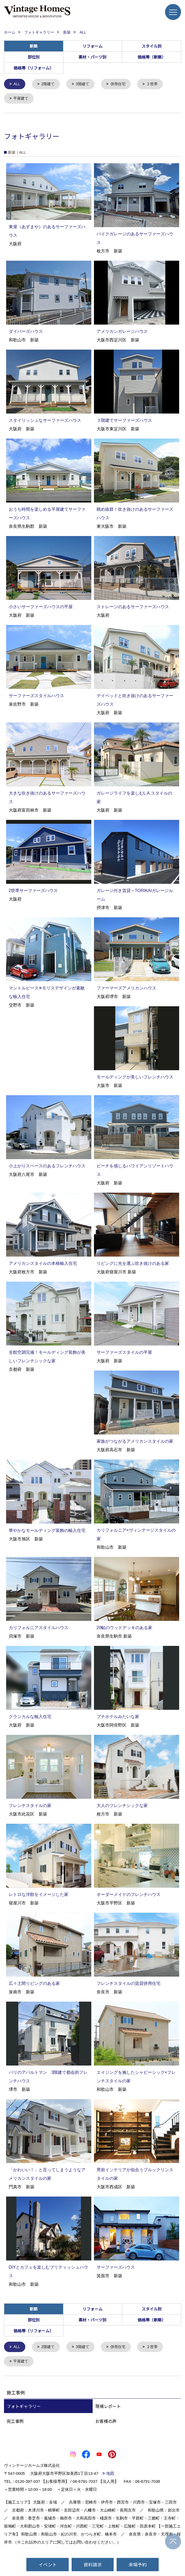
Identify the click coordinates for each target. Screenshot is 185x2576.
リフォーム (92, 46)
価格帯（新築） (152, 57)
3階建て (85, 84)
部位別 (34, 57)
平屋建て (22, 99)
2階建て (49, 84)
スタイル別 (152, 46)
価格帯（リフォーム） (34, 68)
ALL (17, 84)
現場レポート (108, 2408)
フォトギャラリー (24, 2408)
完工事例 (15, 2423)
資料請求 (93, 2564)
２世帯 (157, 84)
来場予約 (138, 2564)
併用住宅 (122, 84)
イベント (48, 2564)
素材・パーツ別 (92, 57)
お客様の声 (106, 2423)
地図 (110, 2475)
